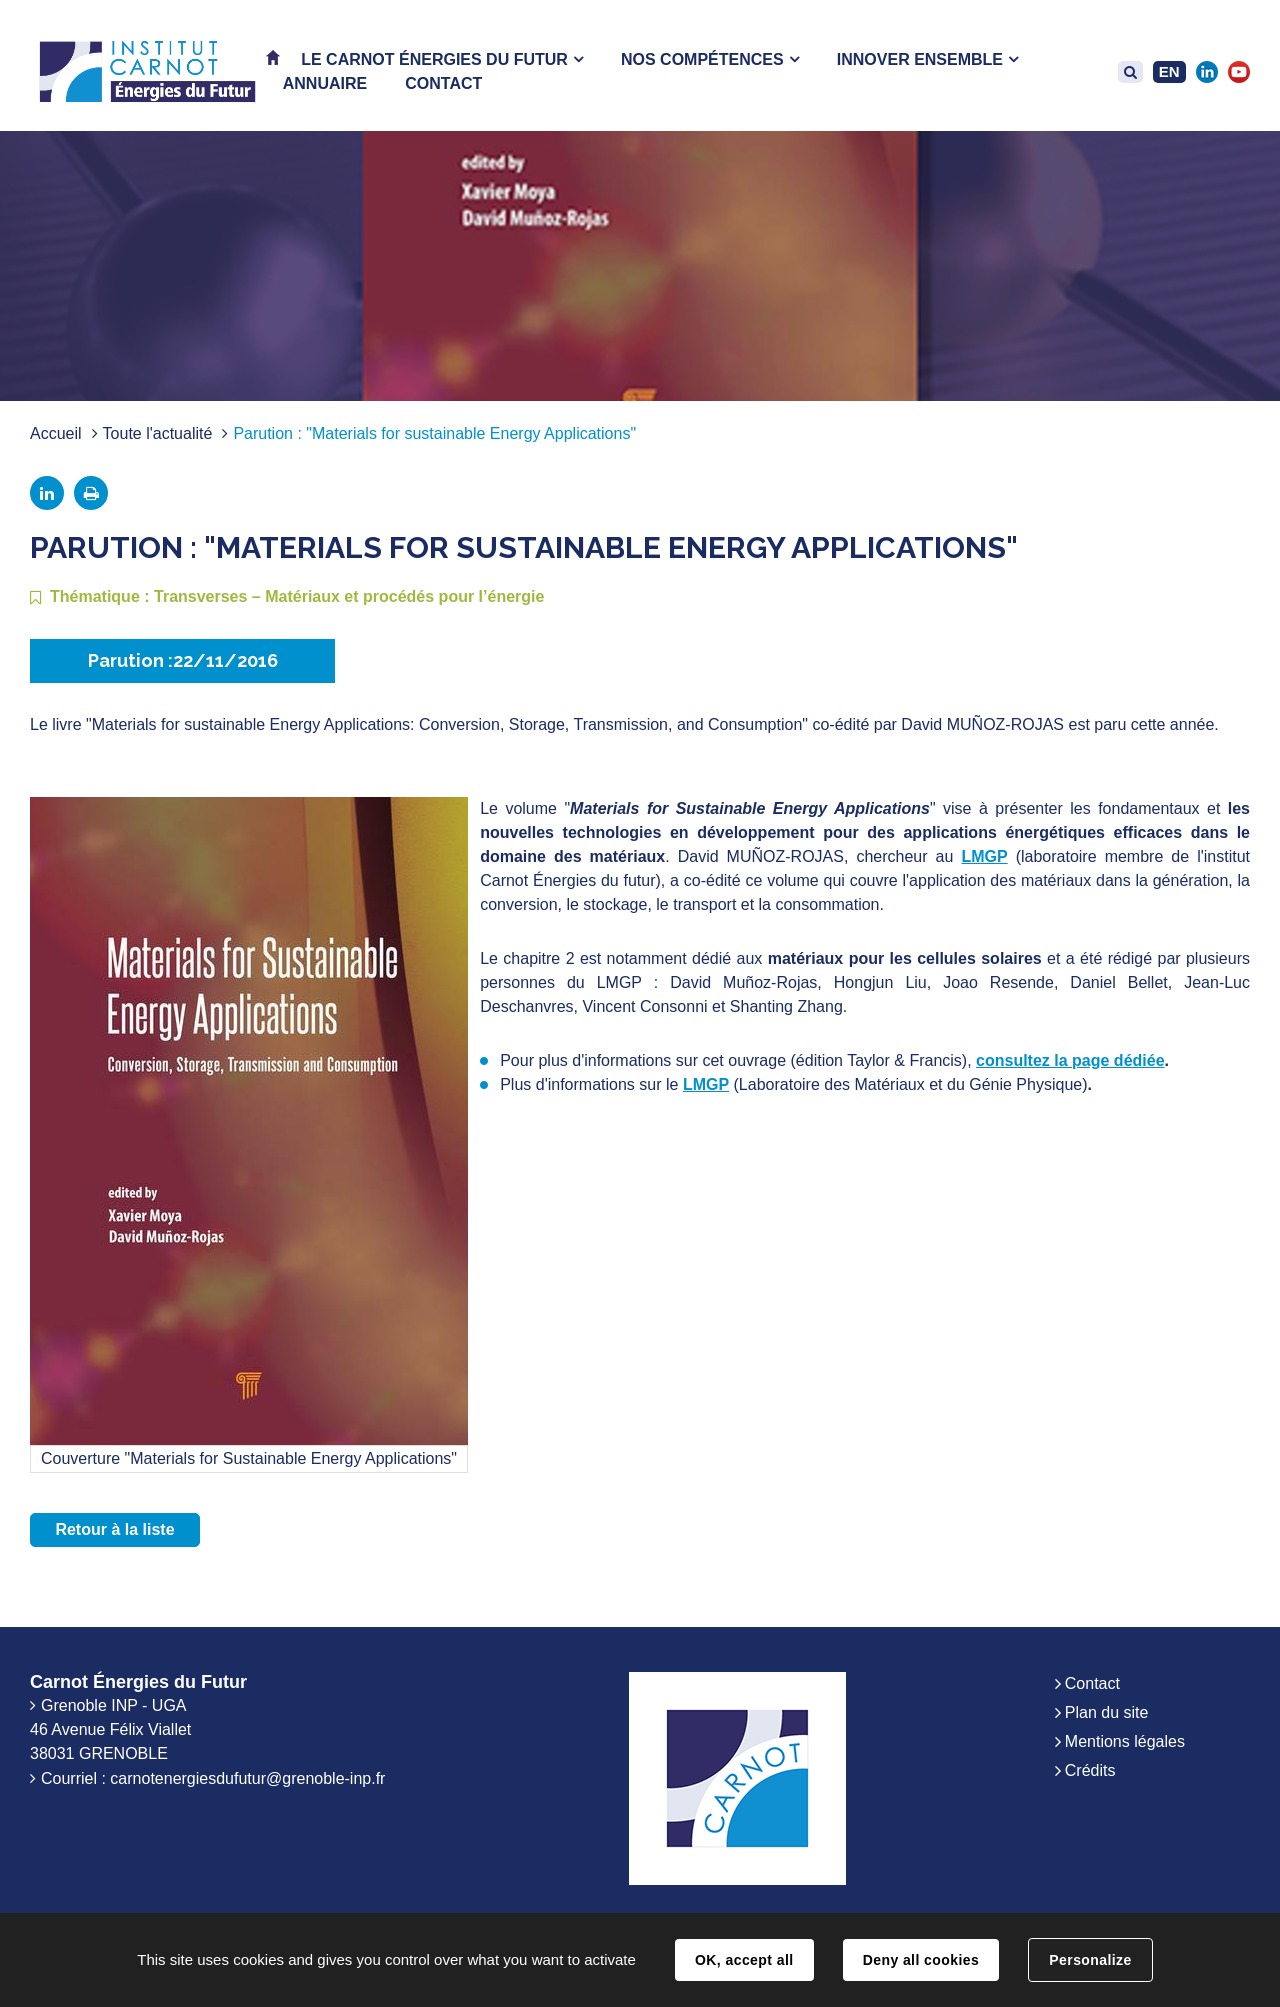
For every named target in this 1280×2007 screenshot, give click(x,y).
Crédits (1090, 1770)
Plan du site (1107, 1712)
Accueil (56, 433)
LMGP (984, 856)
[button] (442, 59)
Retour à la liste (114, 1529)
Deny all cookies (921, 1960)
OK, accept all (744, 1960)
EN (1169, 71)
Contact (1092, 1683)
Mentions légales (1125, 1741)
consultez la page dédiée (1070, 1060)
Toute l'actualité (158, 433)
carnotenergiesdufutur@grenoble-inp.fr (247, 1778)
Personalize (1090, 1960)
